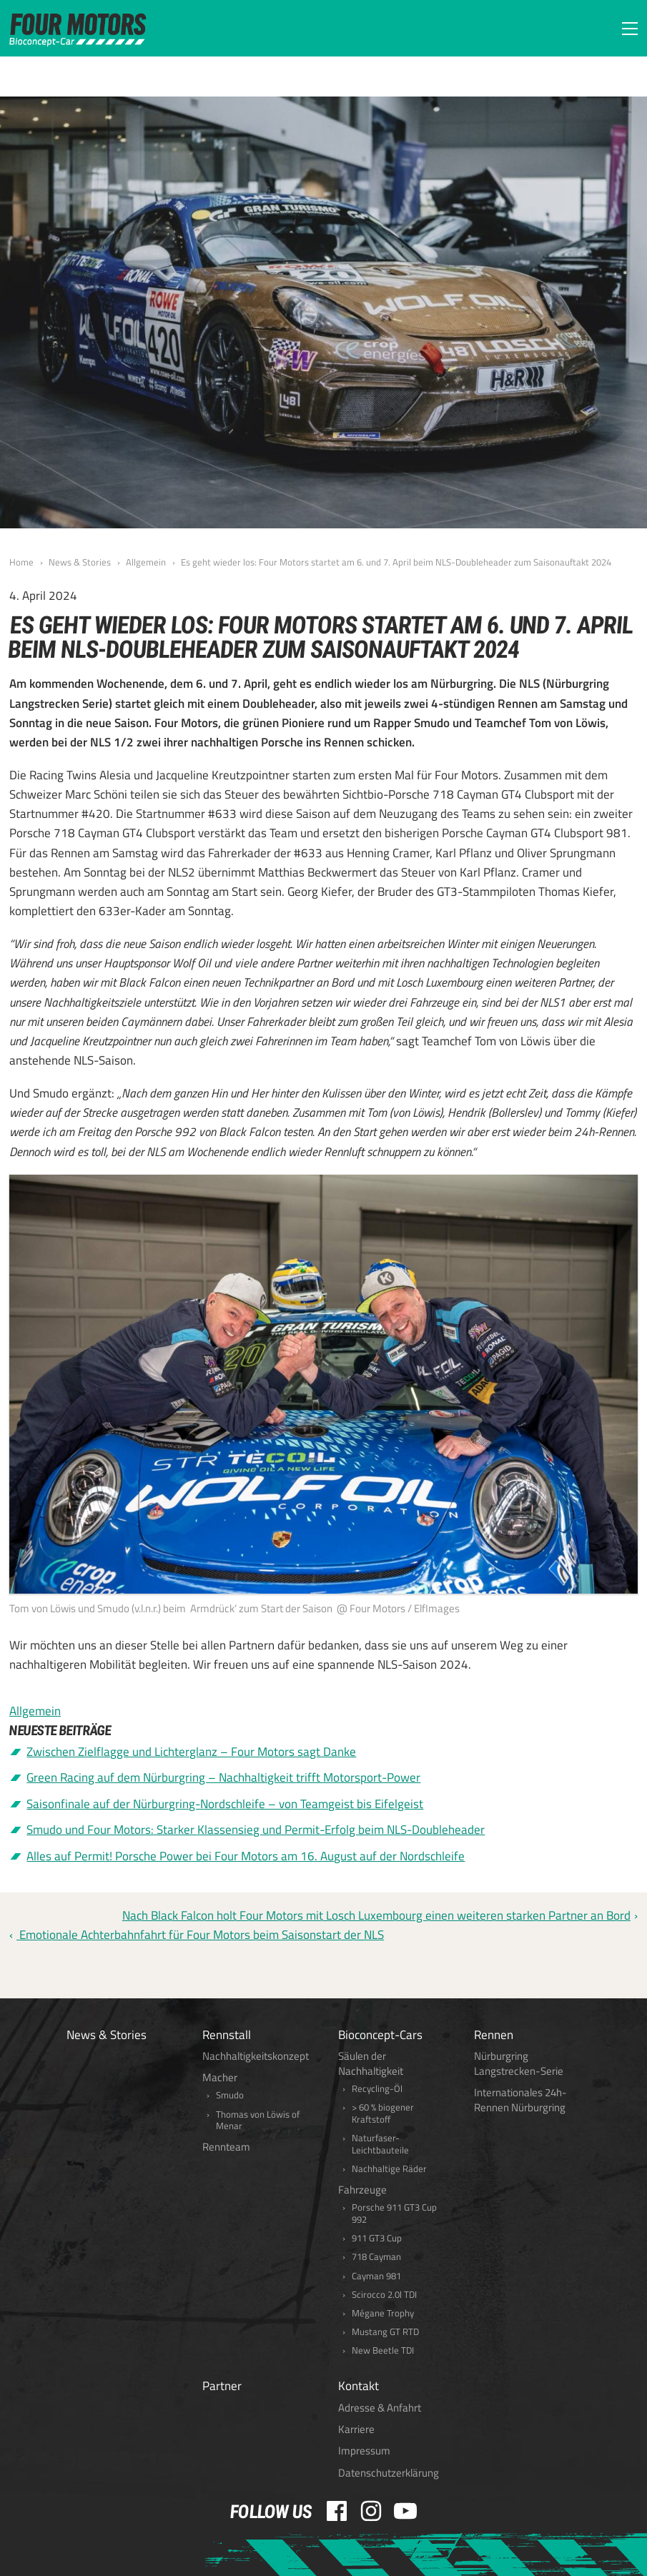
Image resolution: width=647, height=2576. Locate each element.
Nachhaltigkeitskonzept (255, 2055)
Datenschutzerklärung (388, 2472)
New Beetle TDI (383, 2350)
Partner (222, 2386)
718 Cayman (376, 2257)
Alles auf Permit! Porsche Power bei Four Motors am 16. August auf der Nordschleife (245, 1856)
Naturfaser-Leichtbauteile (380, 2144)
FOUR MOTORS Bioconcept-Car (78, 30)
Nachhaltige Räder (389, 2169)
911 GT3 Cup (377, 2238)
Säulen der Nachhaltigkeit (370, 2063)
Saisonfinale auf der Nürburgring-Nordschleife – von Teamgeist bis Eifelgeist (224, 1804)
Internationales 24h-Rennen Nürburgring (520, 2100)
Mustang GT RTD (385, 2332)
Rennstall (226, 2034)
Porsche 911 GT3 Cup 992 (394, 2213)
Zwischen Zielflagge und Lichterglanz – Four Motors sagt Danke (191, 1751)
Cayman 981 (376, 2276)
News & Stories (80, 562)
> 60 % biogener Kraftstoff (383, 2113)
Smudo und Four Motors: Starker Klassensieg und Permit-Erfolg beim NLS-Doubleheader (255, 1829)
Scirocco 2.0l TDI (384, 2295)
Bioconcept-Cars (380, 2034)
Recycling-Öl (377, 2089)
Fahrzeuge (362, 2189)
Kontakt (358, 2386)
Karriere (356, 2429)
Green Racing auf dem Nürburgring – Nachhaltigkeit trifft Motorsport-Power (223, 1777)
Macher (219, 2077)
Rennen (493, 2034)
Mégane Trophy (383, 2313)
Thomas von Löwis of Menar (258, 2120)
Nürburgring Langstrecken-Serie (518, 2063)
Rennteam (226, 2146)
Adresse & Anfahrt (379, 2407)
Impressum (364, 2450)
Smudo (230, 2095)
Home (21, 562)
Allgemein (146, 562)
